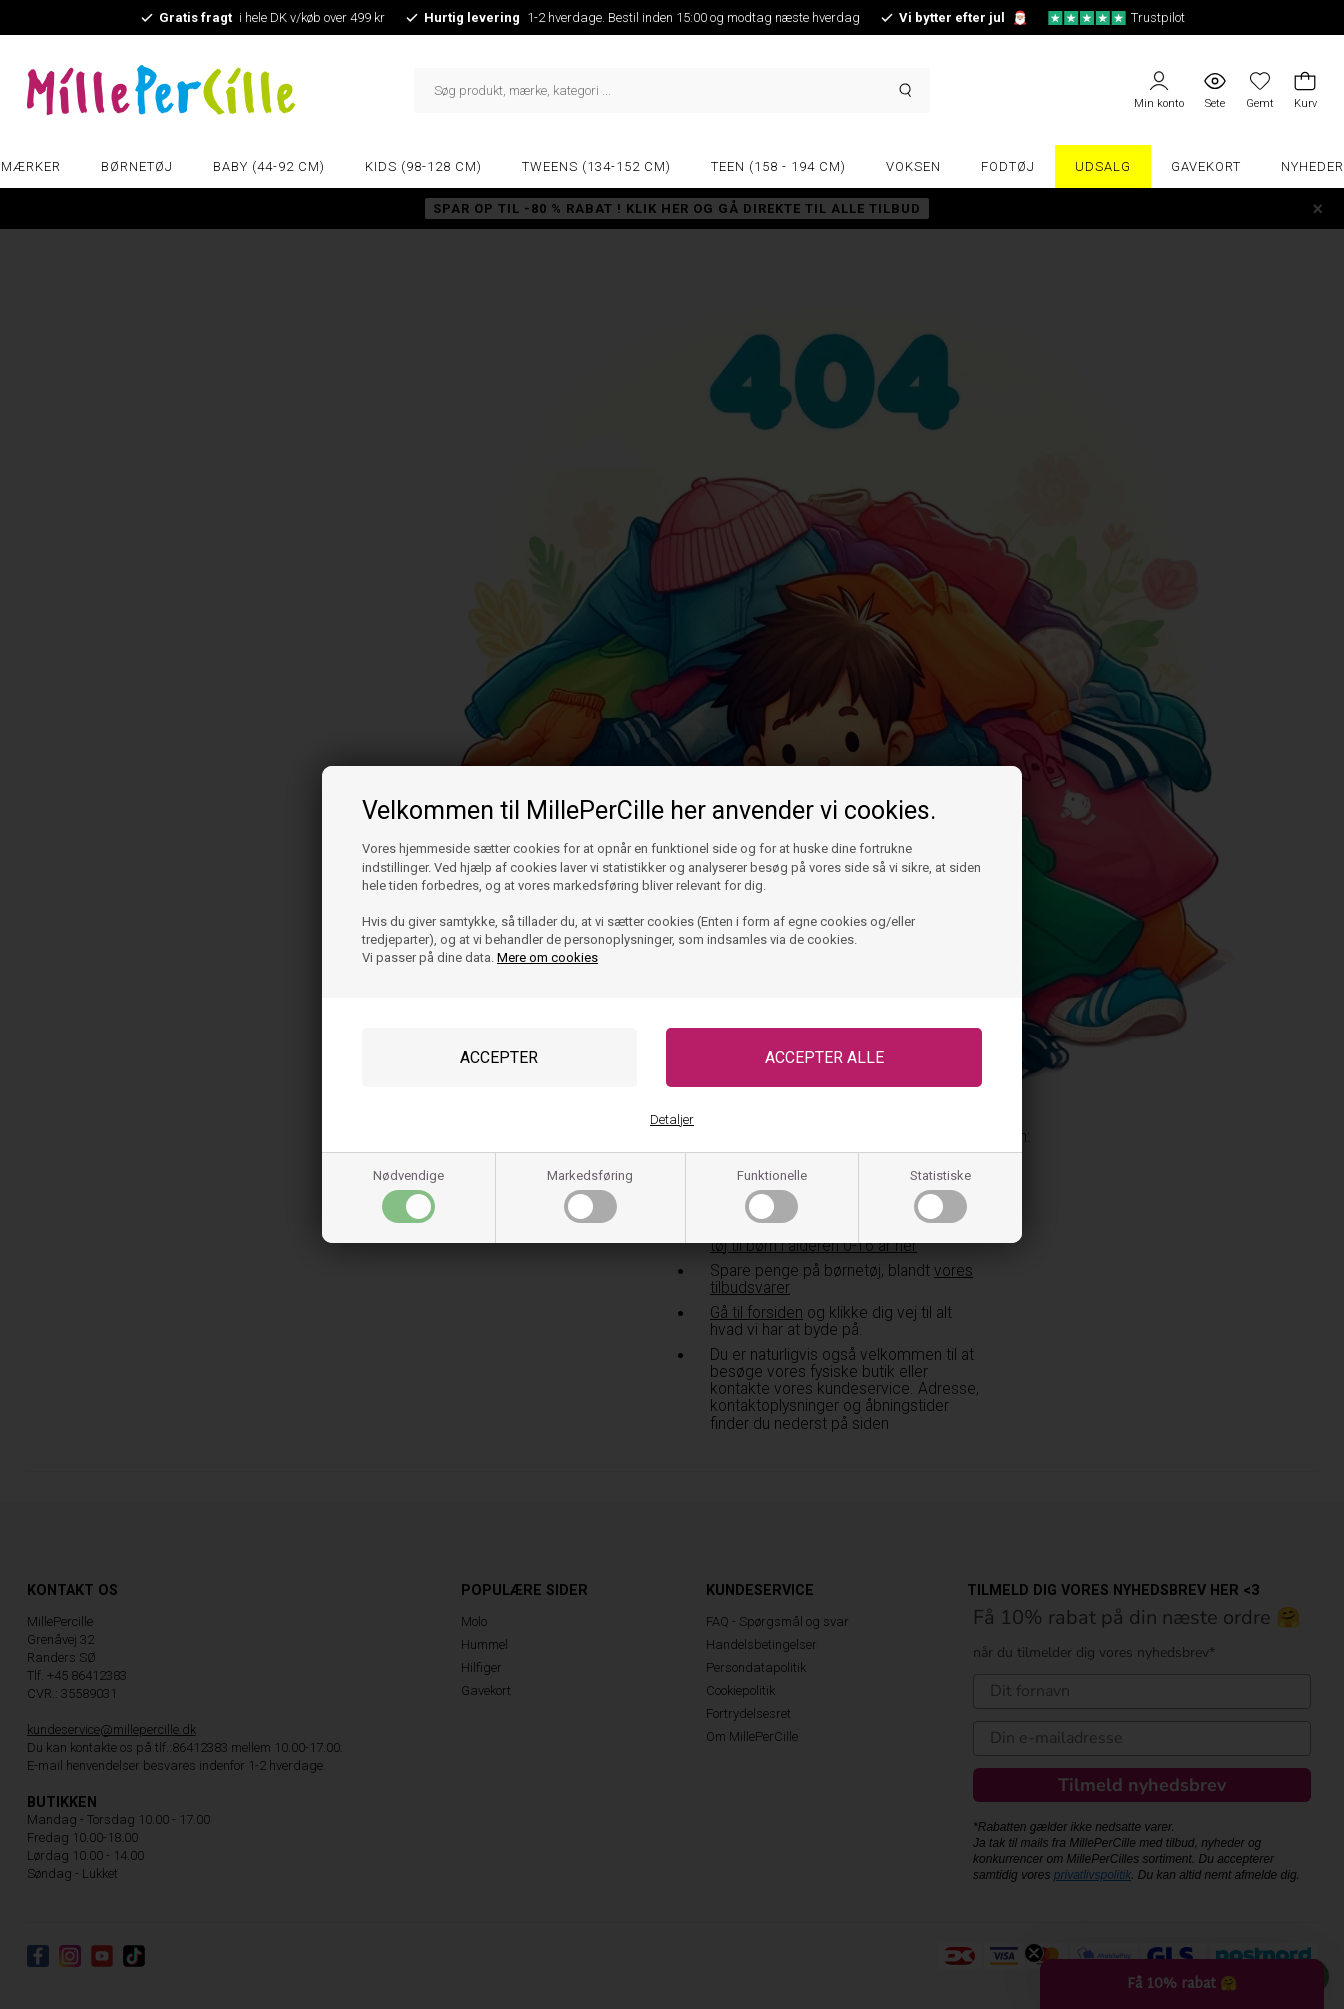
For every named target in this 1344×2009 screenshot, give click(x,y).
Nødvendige (408, 1195)
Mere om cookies (547, 957)
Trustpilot (1116, 17)
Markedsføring (590, 1195)
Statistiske (940, 1195)
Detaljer (672, 1119)
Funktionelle (772, 1195)
